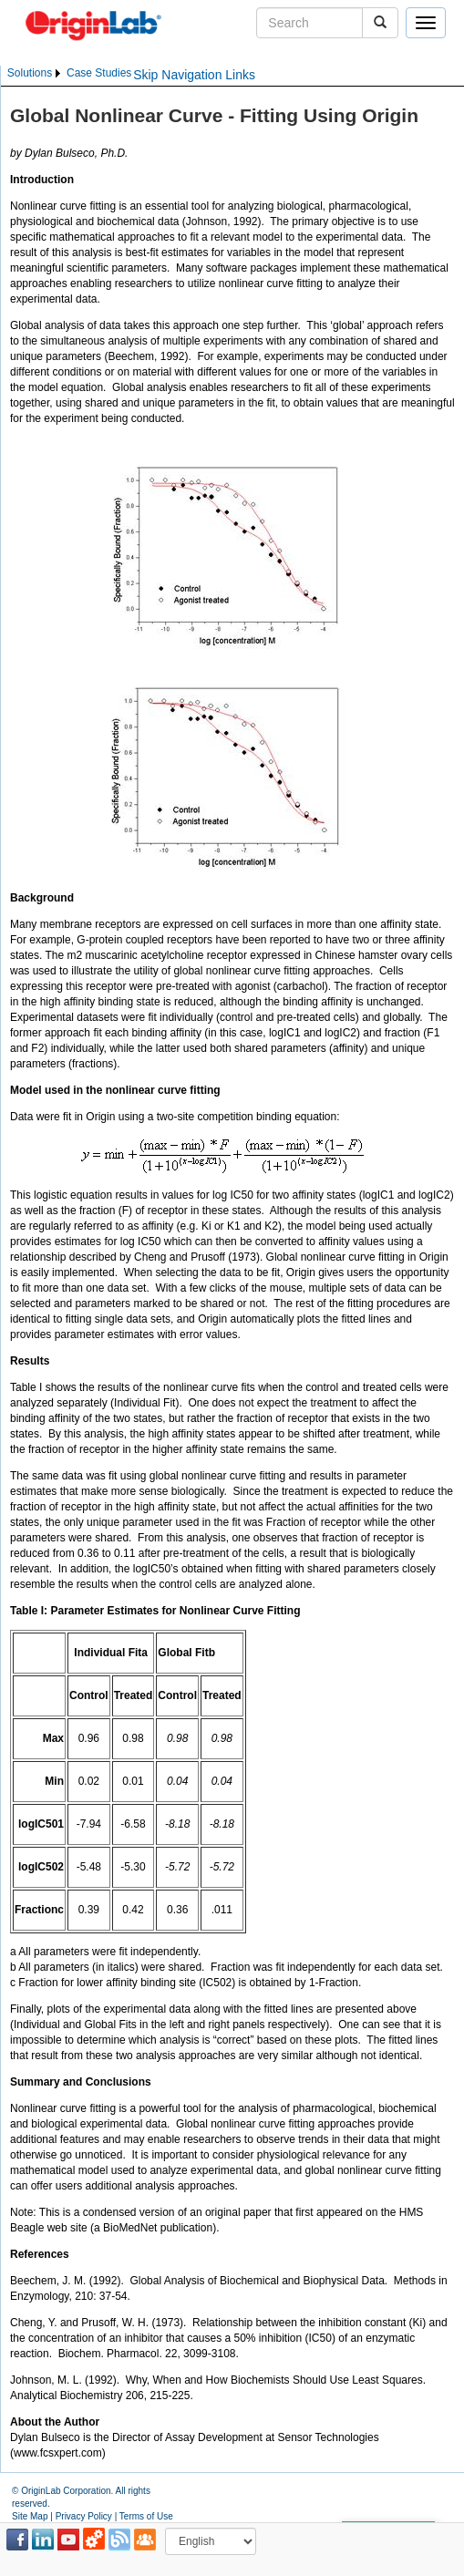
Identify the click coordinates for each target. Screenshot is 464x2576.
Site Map (29, 2516)
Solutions (29, 73)
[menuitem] (35, 73)
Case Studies (99, 73)
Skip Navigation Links (194, 74)
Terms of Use (146, 2516)
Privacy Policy (84, 2516)
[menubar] (69, 73)
